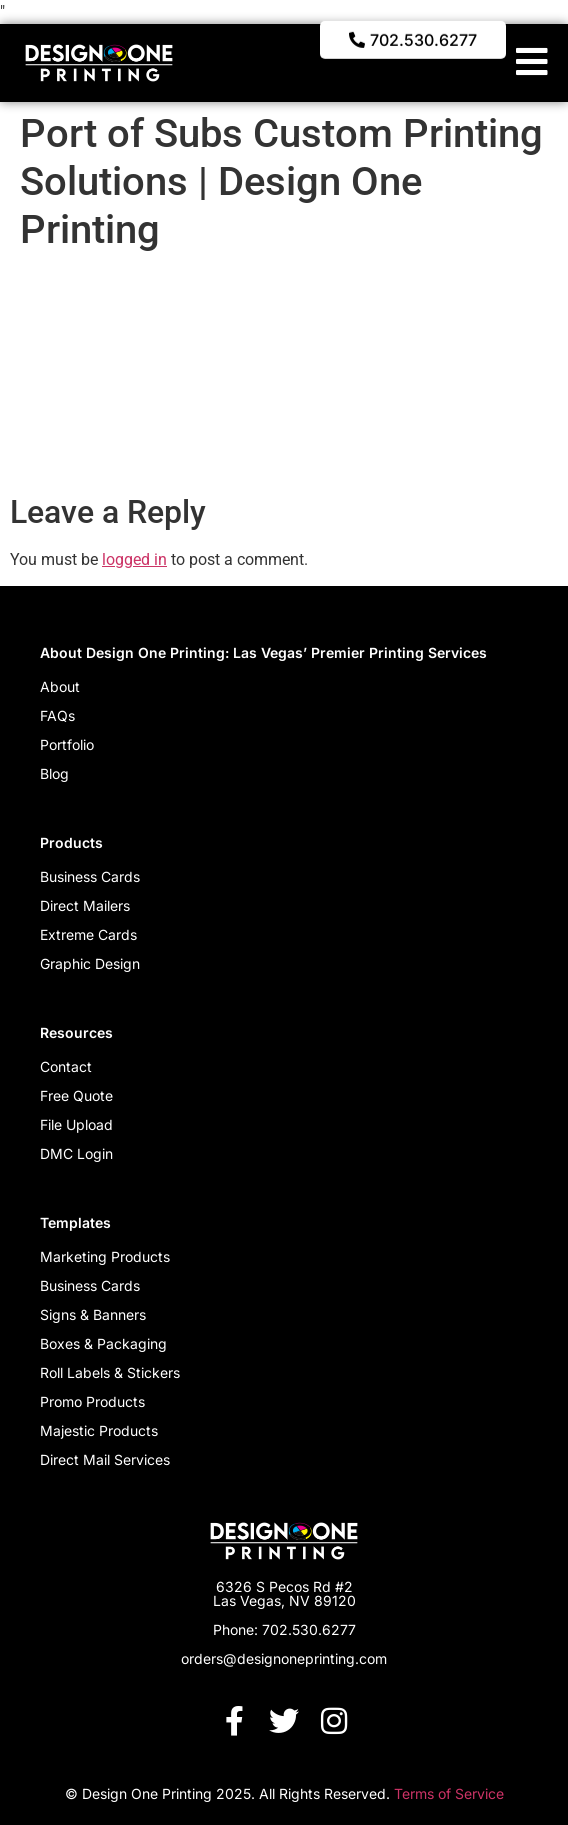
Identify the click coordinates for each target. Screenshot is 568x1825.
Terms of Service (449, 1793)
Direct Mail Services (105, 1459)
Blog (54, 773)
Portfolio (67, 744)
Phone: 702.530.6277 (284, 1629)
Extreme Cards (88, 934)
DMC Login (76, 1153)
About (60, 686)
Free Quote (76, 1095)
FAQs (57, 715)
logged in (134, 559)
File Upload (76, 1124)
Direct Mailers (85, 905)
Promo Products (92, 1401)
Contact (66, 1066)
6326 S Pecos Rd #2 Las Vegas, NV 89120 (284, 1593)
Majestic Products (99, 1430)
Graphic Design (90, 963)
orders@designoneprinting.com (284, 1658)
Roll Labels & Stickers (110, 1372)
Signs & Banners (93, 1314)
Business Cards (90, 876)
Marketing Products (105, 1256)
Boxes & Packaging (103, 1343)
